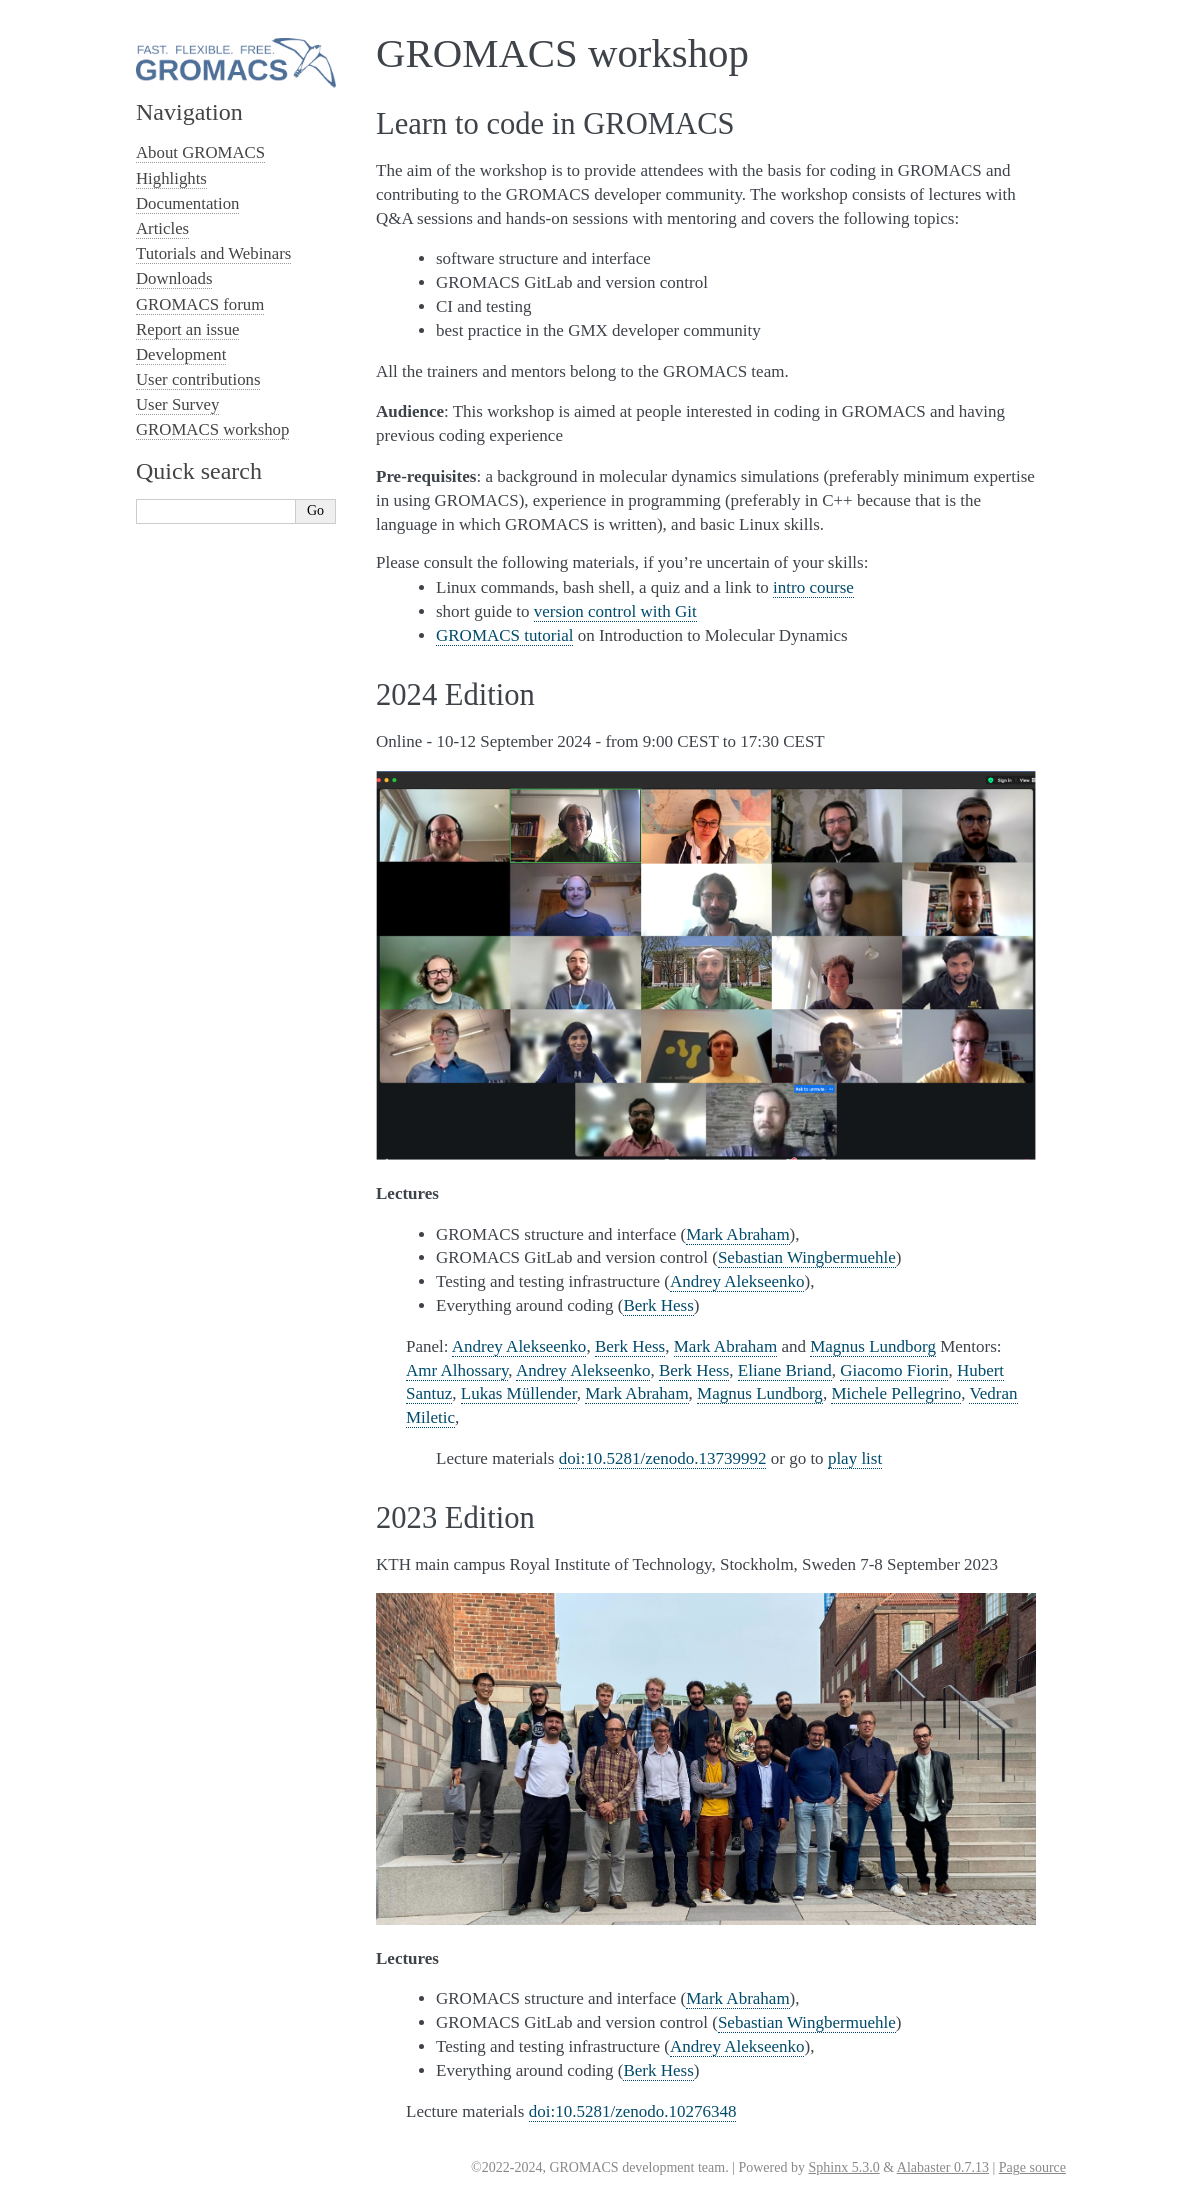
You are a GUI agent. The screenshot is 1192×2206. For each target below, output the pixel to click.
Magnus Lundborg (873, 1346)
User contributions (198, 379)
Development (181, 354)
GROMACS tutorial (504, 635)
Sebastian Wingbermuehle (807, 1257)
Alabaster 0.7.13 (943, 2167)
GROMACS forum (200, 304)
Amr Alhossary (457, 1370)
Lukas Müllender (519, 1393)
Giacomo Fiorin (894, 1370)
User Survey (177, 404)
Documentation (187, 203)
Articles (162, 228)
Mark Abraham (737, 1234)
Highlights (171, 178)
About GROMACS (200, 152)
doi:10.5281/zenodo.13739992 (663, 1458)
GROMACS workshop (212, 429)
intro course (813, 587)
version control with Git (615, 611)
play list (855, 1458)
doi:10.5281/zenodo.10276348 (633, 2111)
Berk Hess (658, 1305)
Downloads (174, 278)
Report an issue (187, 329)
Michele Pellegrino (896, 1393)
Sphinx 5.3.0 (843, 2167)
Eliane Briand (785, 1370)
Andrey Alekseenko (737, 1281)
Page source (1032, 2167)
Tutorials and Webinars (213, 253)
